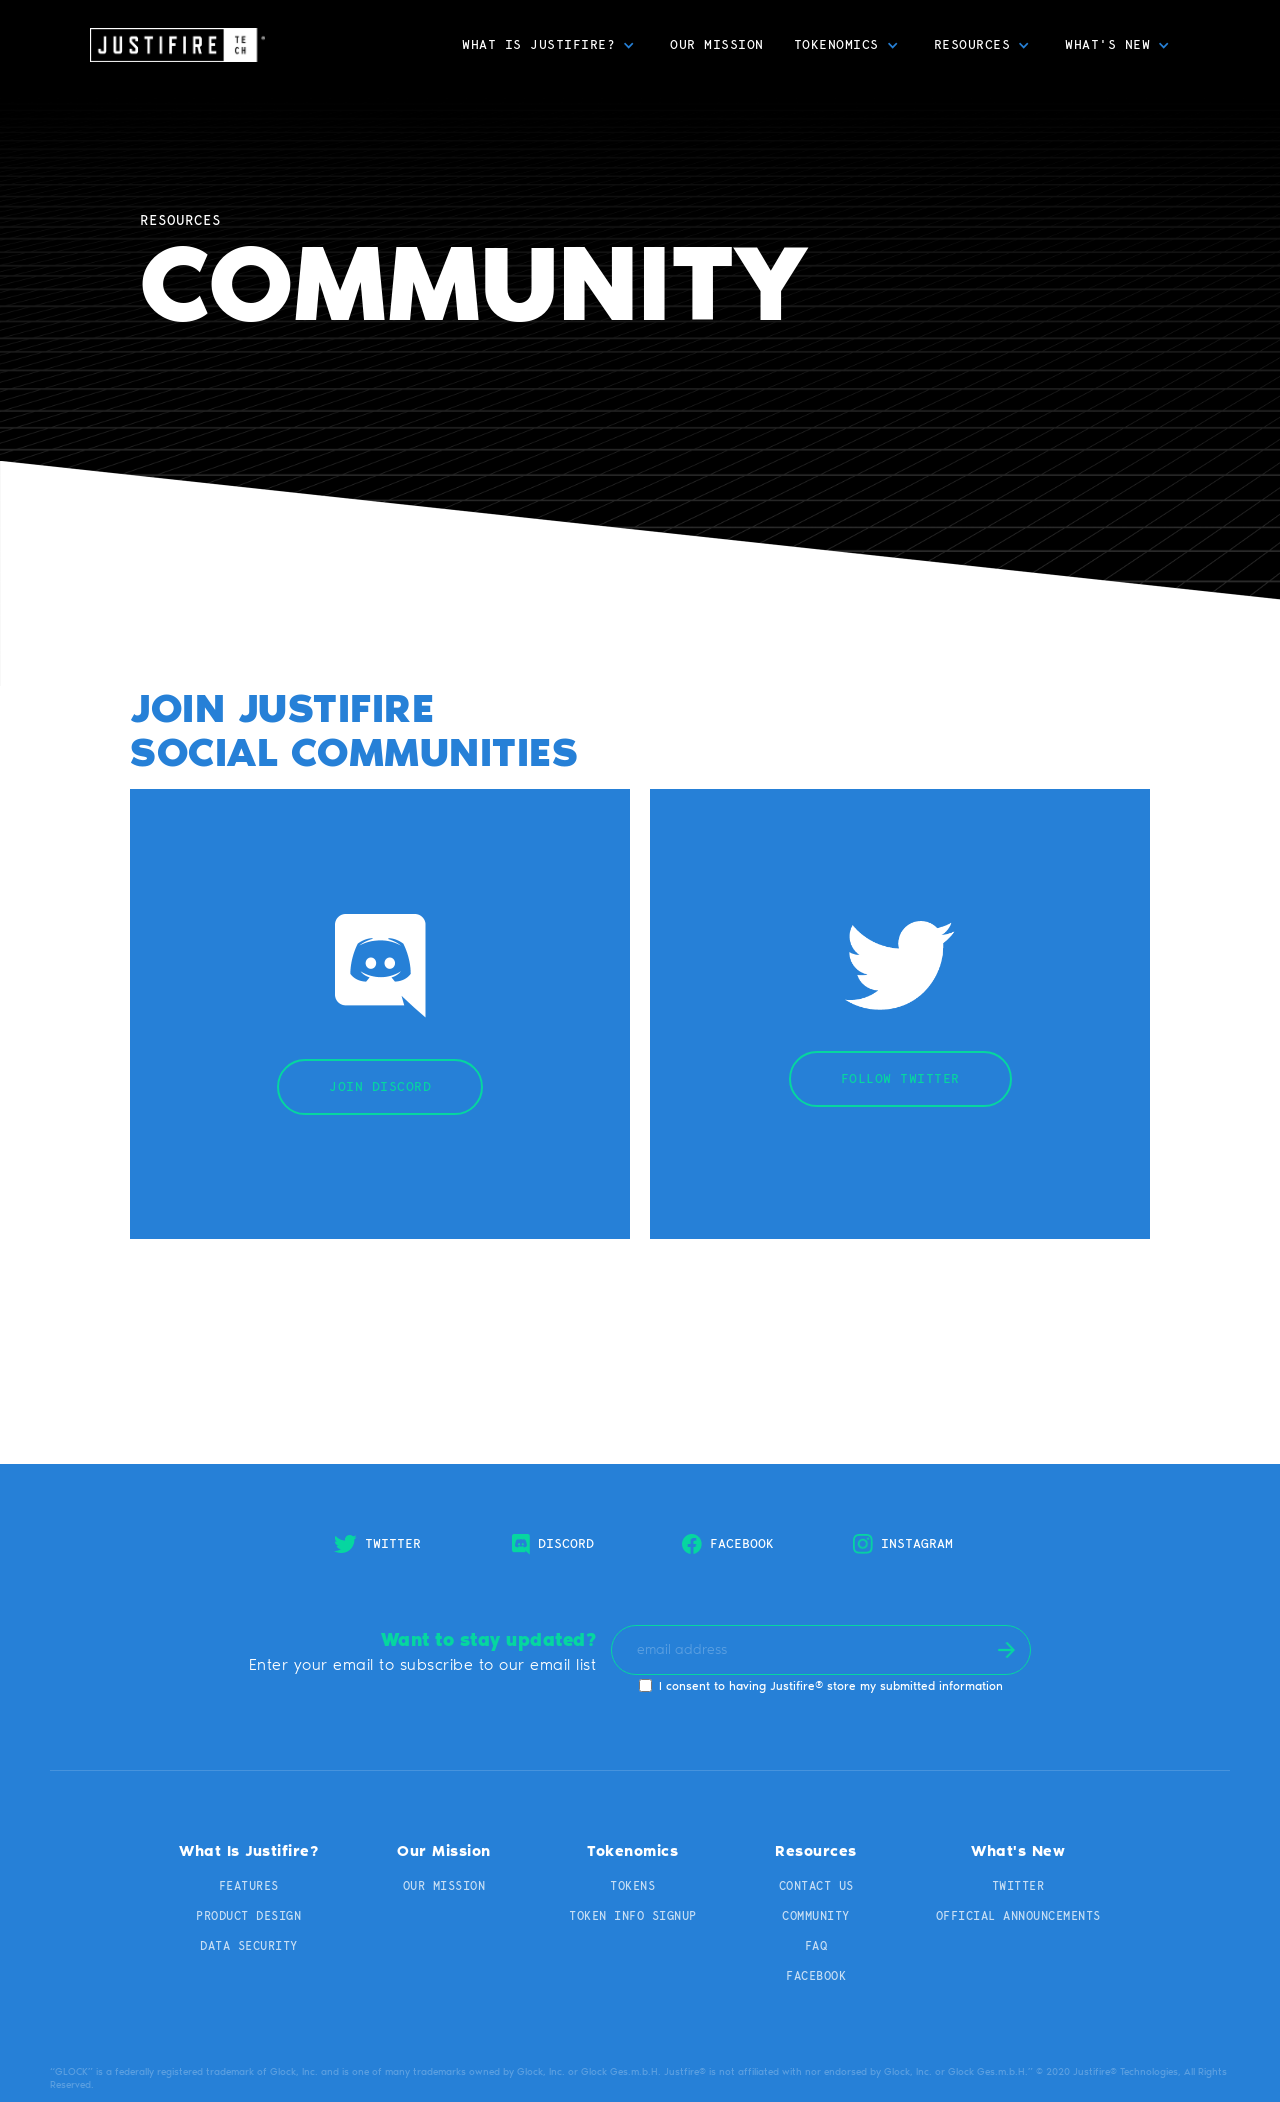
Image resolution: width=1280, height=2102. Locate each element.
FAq (816, 1945)
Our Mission (717, 44)
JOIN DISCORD (380, 1086)
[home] (177, 45)
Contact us (816, 1885)
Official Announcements (1018, 1915)
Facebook (816, 1975)
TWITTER (1018, 1885)
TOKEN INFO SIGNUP (633, 1915)
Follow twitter (900, 1078)
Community (816, 1915)
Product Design (248, 1915)
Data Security (249, 1945)
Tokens (632, 1885)
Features (249, 1885)
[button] (551, 45)
